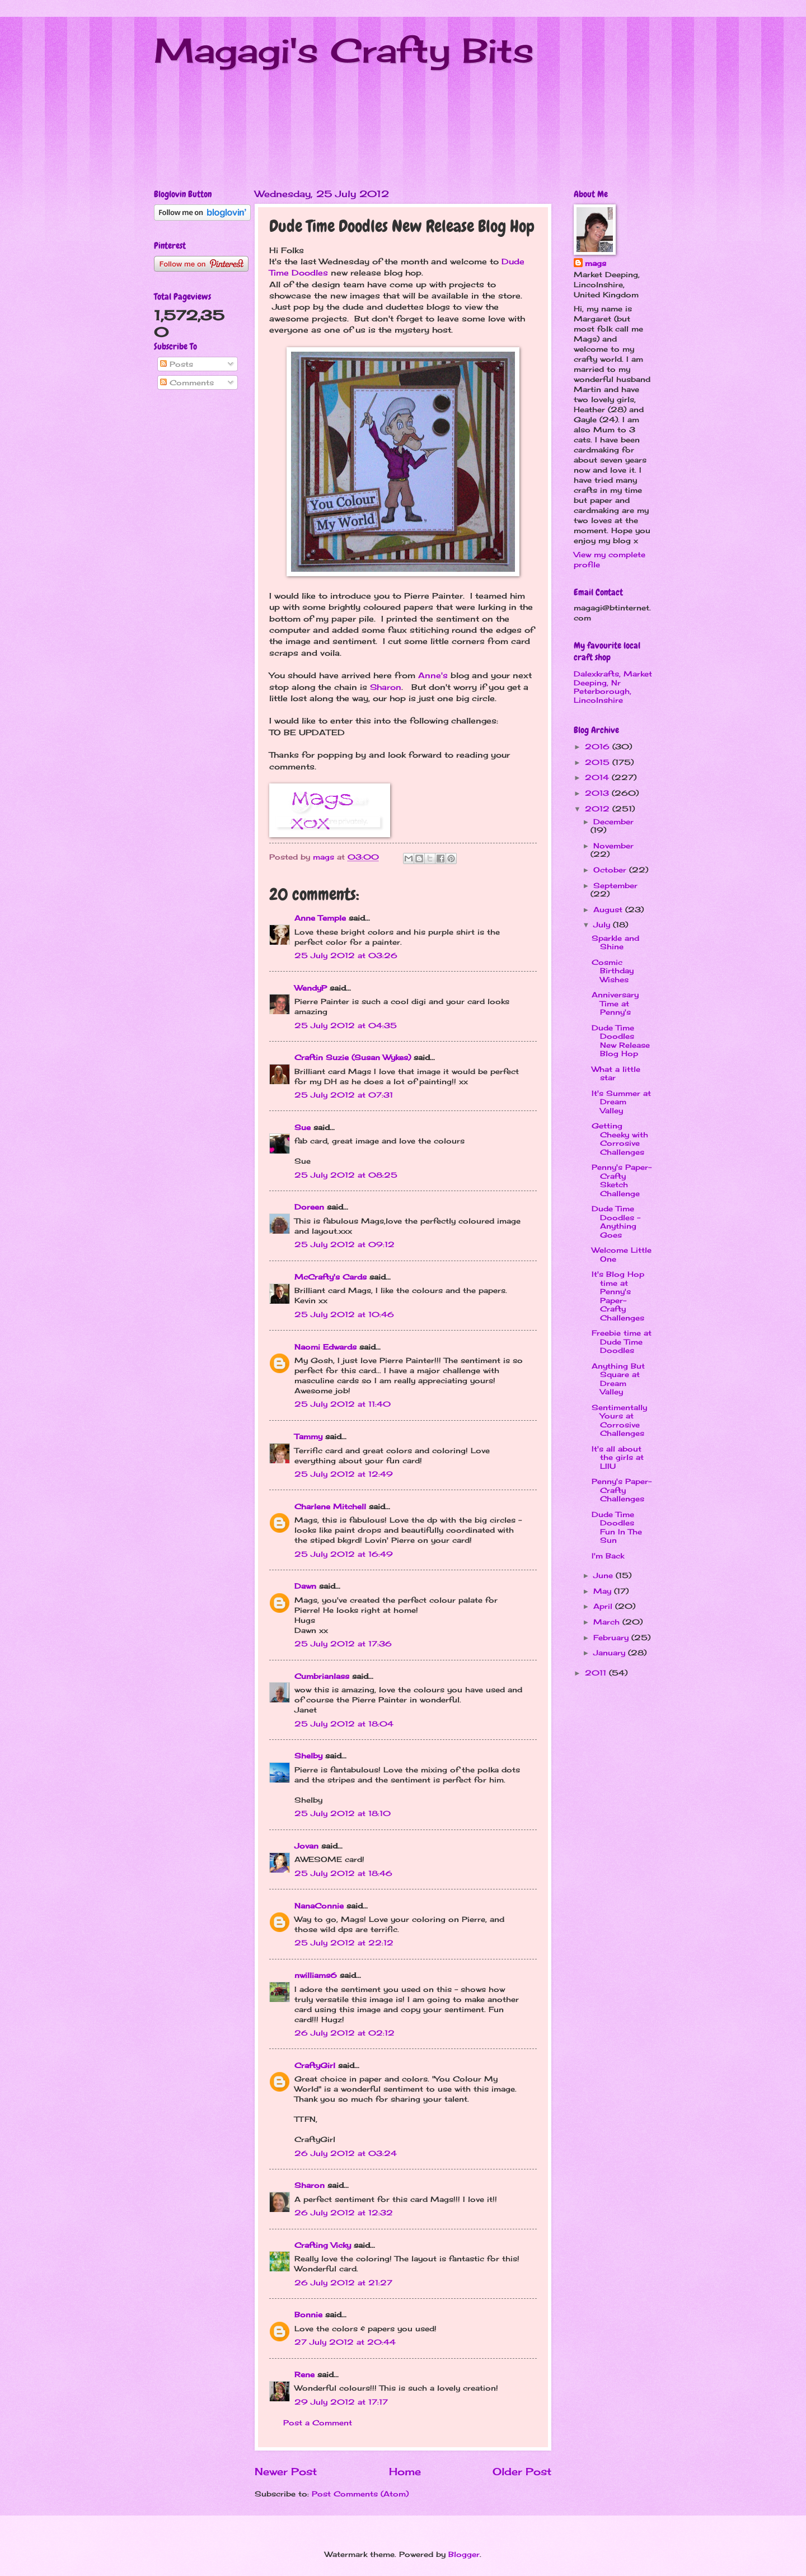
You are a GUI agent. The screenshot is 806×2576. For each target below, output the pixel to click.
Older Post (522, 2471)
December (613, 821)
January (610, 1652)
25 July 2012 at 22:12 (343, 1942)
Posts (176, 364)
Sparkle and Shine (615, 942)
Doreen (309, 1206)
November (613, 845)
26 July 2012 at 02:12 (344, 2032)
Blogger (464, 2554)
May (603, 1590)
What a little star (616, 1073)
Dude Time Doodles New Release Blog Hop (621, 1040)
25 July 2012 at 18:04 (343, 1723)
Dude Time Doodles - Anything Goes (616, 1221)
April (604, 1606)
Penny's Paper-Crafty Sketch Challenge (622, 1180)
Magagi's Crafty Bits (344, 50)
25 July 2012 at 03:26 (345, 955)
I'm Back (608, 1555)
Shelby (308, 1755)
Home (405, 2471)
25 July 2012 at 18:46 (343, 1873)
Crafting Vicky (322, 2245)
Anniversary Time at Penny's (615, 1003)
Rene (304, 2374)
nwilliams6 (315, 1975)
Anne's (434, 675)
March (607, 1621)
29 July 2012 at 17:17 (341, 2401)
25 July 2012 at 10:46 (344, 1314)
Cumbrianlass (321, 1676)
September (615, 885)
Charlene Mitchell (330, 1506)
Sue (302, 1127)
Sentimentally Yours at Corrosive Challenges (619, 1420)
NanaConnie (319, 1905)
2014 (598, 777)
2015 (598, 762)
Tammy (308, 1436)
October (611, 869)
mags (595, 263)
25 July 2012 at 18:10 (342, 1813)
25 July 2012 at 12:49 (343, 1473)
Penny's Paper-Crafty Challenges (622, 1490)
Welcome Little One (622, 1254)
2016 (598, 746)
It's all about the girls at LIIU (618, 1457)
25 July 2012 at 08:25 (345, 1174)
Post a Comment (317, 2422)
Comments (187, 382)
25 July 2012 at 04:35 (345, 1025)
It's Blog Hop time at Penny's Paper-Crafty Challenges (618, 1296)
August (609, 909)
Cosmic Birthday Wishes (613, 971)
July (603, 924)
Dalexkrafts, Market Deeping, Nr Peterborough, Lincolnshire (613, 686)
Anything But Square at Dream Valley (618, 1378)
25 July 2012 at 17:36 (343, 1643)
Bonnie (308, 2314)
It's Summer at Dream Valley (621, 1102)
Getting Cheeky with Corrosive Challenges (620, 1138)
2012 (598, 808)
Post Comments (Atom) (360, 2493)
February (612, 1637)
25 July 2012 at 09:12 (344, 1244)
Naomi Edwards (325, 1346)
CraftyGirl (314, 2065)
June (604, 1575)
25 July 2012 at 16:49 (343, 1554)
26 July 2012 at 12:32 (343, 2212)
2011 (597, 1672)
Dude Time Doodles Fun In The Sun (617, 1527)
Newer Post (286, 2471)
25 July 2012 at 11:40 (342, 1403)
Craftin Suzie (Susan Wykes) (352, 1057)
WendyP (310, 987)
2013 (598, 792)
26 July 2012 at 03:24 (345, 2153)
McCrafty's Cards (330, 1276)
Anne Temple (320, 917)
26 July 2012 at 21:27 (343, 2282)
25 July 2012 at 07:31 (343, 1094)
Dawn (305, 1585)
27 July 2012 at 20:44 (345, 2341)
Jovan (306, 1845)
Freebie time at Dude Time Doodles (622, 1341)
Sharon (385, 687)
